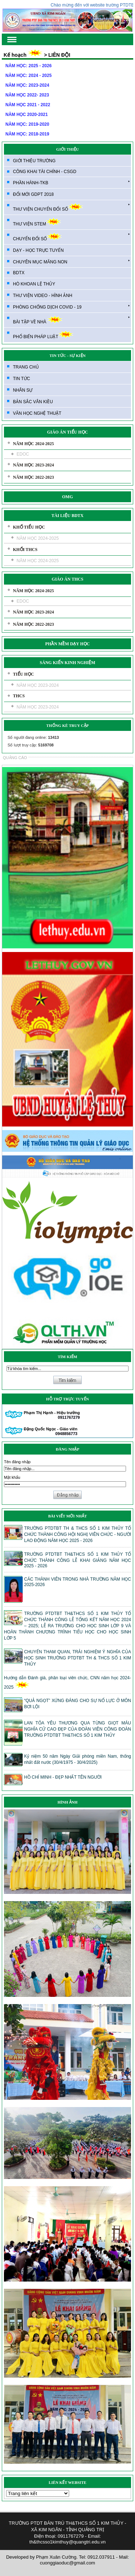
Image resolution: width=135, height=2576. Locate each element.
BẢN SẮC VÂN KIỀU (33, 401)
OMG (67, 496)
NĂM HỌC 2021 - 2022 (27, 104)
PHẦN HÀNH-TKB (71, 182)
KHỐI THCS (25, 549)
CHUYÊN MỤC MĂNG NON (71, 261)
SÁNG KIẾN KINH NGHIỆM (67, 662)
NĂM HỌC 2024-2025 (33, 443)
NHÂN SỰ (22, 390)
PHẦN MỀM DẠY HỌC (67, 643)
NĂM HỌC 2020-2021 (26, 114)
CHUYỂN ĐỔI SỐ (71, 236)
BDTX (18, 272)
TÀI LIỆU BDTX (67, 515)
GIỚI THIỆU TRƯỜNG (34, 160)
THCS (19, 695)
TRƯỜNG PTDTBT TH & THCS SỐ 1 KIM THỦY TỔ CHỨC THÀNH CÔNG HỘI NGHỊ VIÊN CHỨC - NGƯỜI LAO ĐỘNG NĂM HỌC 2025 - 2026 (77, 1534)
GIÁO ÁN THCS (68, 579)
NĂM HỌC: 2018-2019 (27, 134)
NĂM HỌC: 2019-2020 (27, 124)
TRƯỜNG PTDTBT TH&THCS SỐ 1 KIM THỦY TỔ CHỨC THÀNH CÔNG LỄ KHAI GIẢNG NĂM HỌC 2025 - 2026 (77, 1560)
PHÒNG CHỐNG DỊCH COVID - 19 (71, 307)
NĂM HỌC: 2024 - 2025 (28, 75)
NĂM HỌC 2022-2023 (33, 477)
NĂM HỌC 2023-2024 (33, 465)
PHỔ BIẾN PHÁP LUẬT (43, 334)
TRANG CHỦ (26, 367)
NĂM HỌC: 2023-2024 (27, 85)
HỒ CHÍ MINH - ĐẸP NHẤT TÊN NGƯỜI (63, 1777)
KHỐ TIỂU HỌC (29, 527)
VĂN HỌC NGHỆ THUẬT (37, 413)
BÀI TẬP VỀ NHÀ (71, 319)
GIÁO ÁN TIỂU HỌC (67, 432)
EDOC (23, 454)
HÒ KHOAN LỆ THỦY (34, 284)
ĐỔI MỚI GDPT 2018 (33, 194)
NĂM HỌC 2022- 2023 (27, 95)
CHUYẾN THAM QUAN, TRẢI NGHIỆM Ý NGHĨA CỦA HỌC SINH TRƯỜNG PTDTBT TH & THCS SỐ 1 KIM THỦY (77, 1658)
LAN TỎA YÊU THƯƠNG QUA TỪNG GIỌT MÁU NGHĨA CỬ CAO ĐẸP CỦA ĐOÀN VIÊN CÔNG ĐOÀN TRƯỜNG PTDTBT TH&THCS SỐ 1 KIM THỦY (77, 1729)
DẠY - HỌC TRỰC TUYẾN (38, 250)
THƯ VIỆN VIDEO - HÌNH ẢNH (42, 295)
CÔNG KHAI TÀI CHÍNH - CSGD (44, 171)
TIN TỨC (21, 378)
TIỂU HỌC (23, 674)
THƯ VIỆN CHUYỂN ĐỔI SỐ (71, 207)
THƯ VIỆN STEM (37, 222)
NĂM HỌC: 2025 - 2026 (28, 65)
